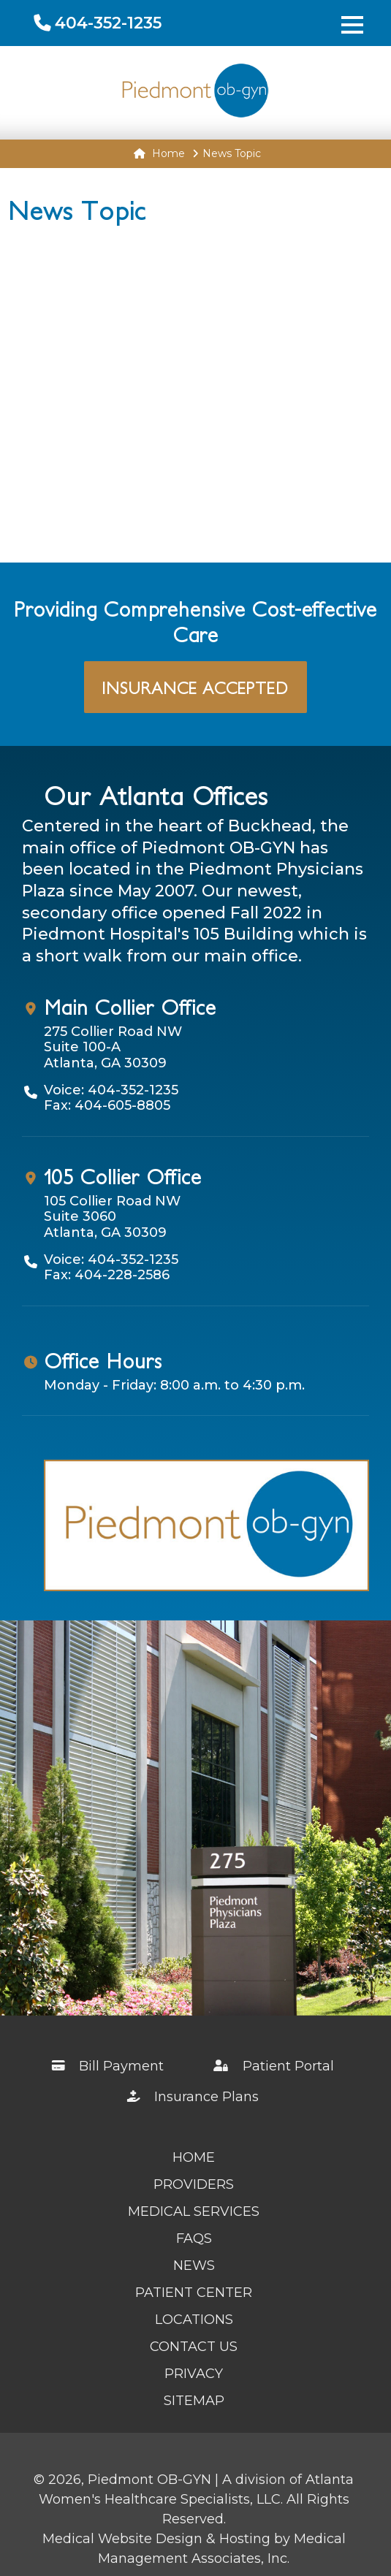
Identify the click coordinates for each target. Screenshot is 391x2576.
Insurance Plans (194, 2097)
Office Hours (103, 1360)
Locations (194, 2320)
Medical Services (193, 2211)
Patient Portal (274, 2066)
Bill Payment (108, 2066)
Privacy (193, 2374)
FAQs (194, 2238)
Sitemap (194, 2401)
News (194, 2265)
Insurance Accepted (195, 687)
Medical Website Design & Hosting (156, 2539)
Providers (193, 2184)
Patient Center (193, 2293)
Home (159, 153)
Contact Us (194, 2347)
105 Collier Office (123, 1176)
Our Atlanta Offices (156, 795)
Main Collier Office (130, 1007)
